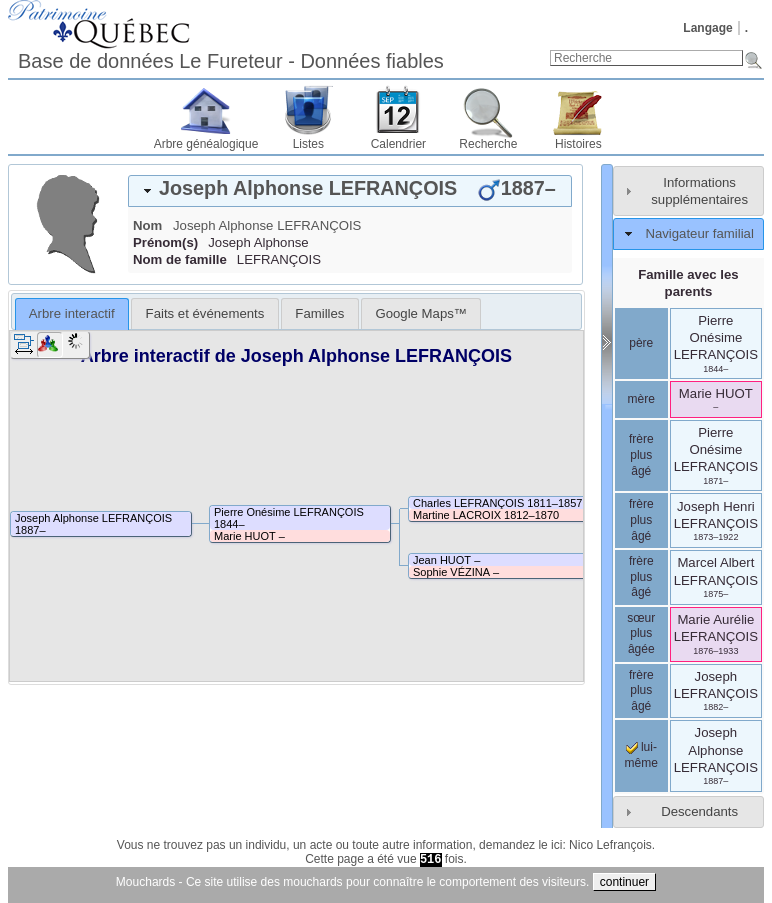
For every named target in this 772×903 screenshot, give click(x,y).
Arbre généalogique (206, 144)
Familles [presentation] (319, 313)
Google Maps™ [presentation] (421, 313)
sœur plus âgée (641, 633)
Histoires (578, 144)
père (641, 343)
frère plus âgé (641, 454)
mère (641, 399)
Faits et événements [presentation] (205, 313)
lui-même (641, 755)
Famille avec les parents (688, 283)
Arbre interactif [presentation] (72, 313)
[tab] (350, 191)
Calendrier (398, 144)
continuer (624, 882)
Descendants (699, 811)
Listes (308, 144)
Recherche (488, 144)
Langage (707, 28)
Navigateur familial (699, 233)
